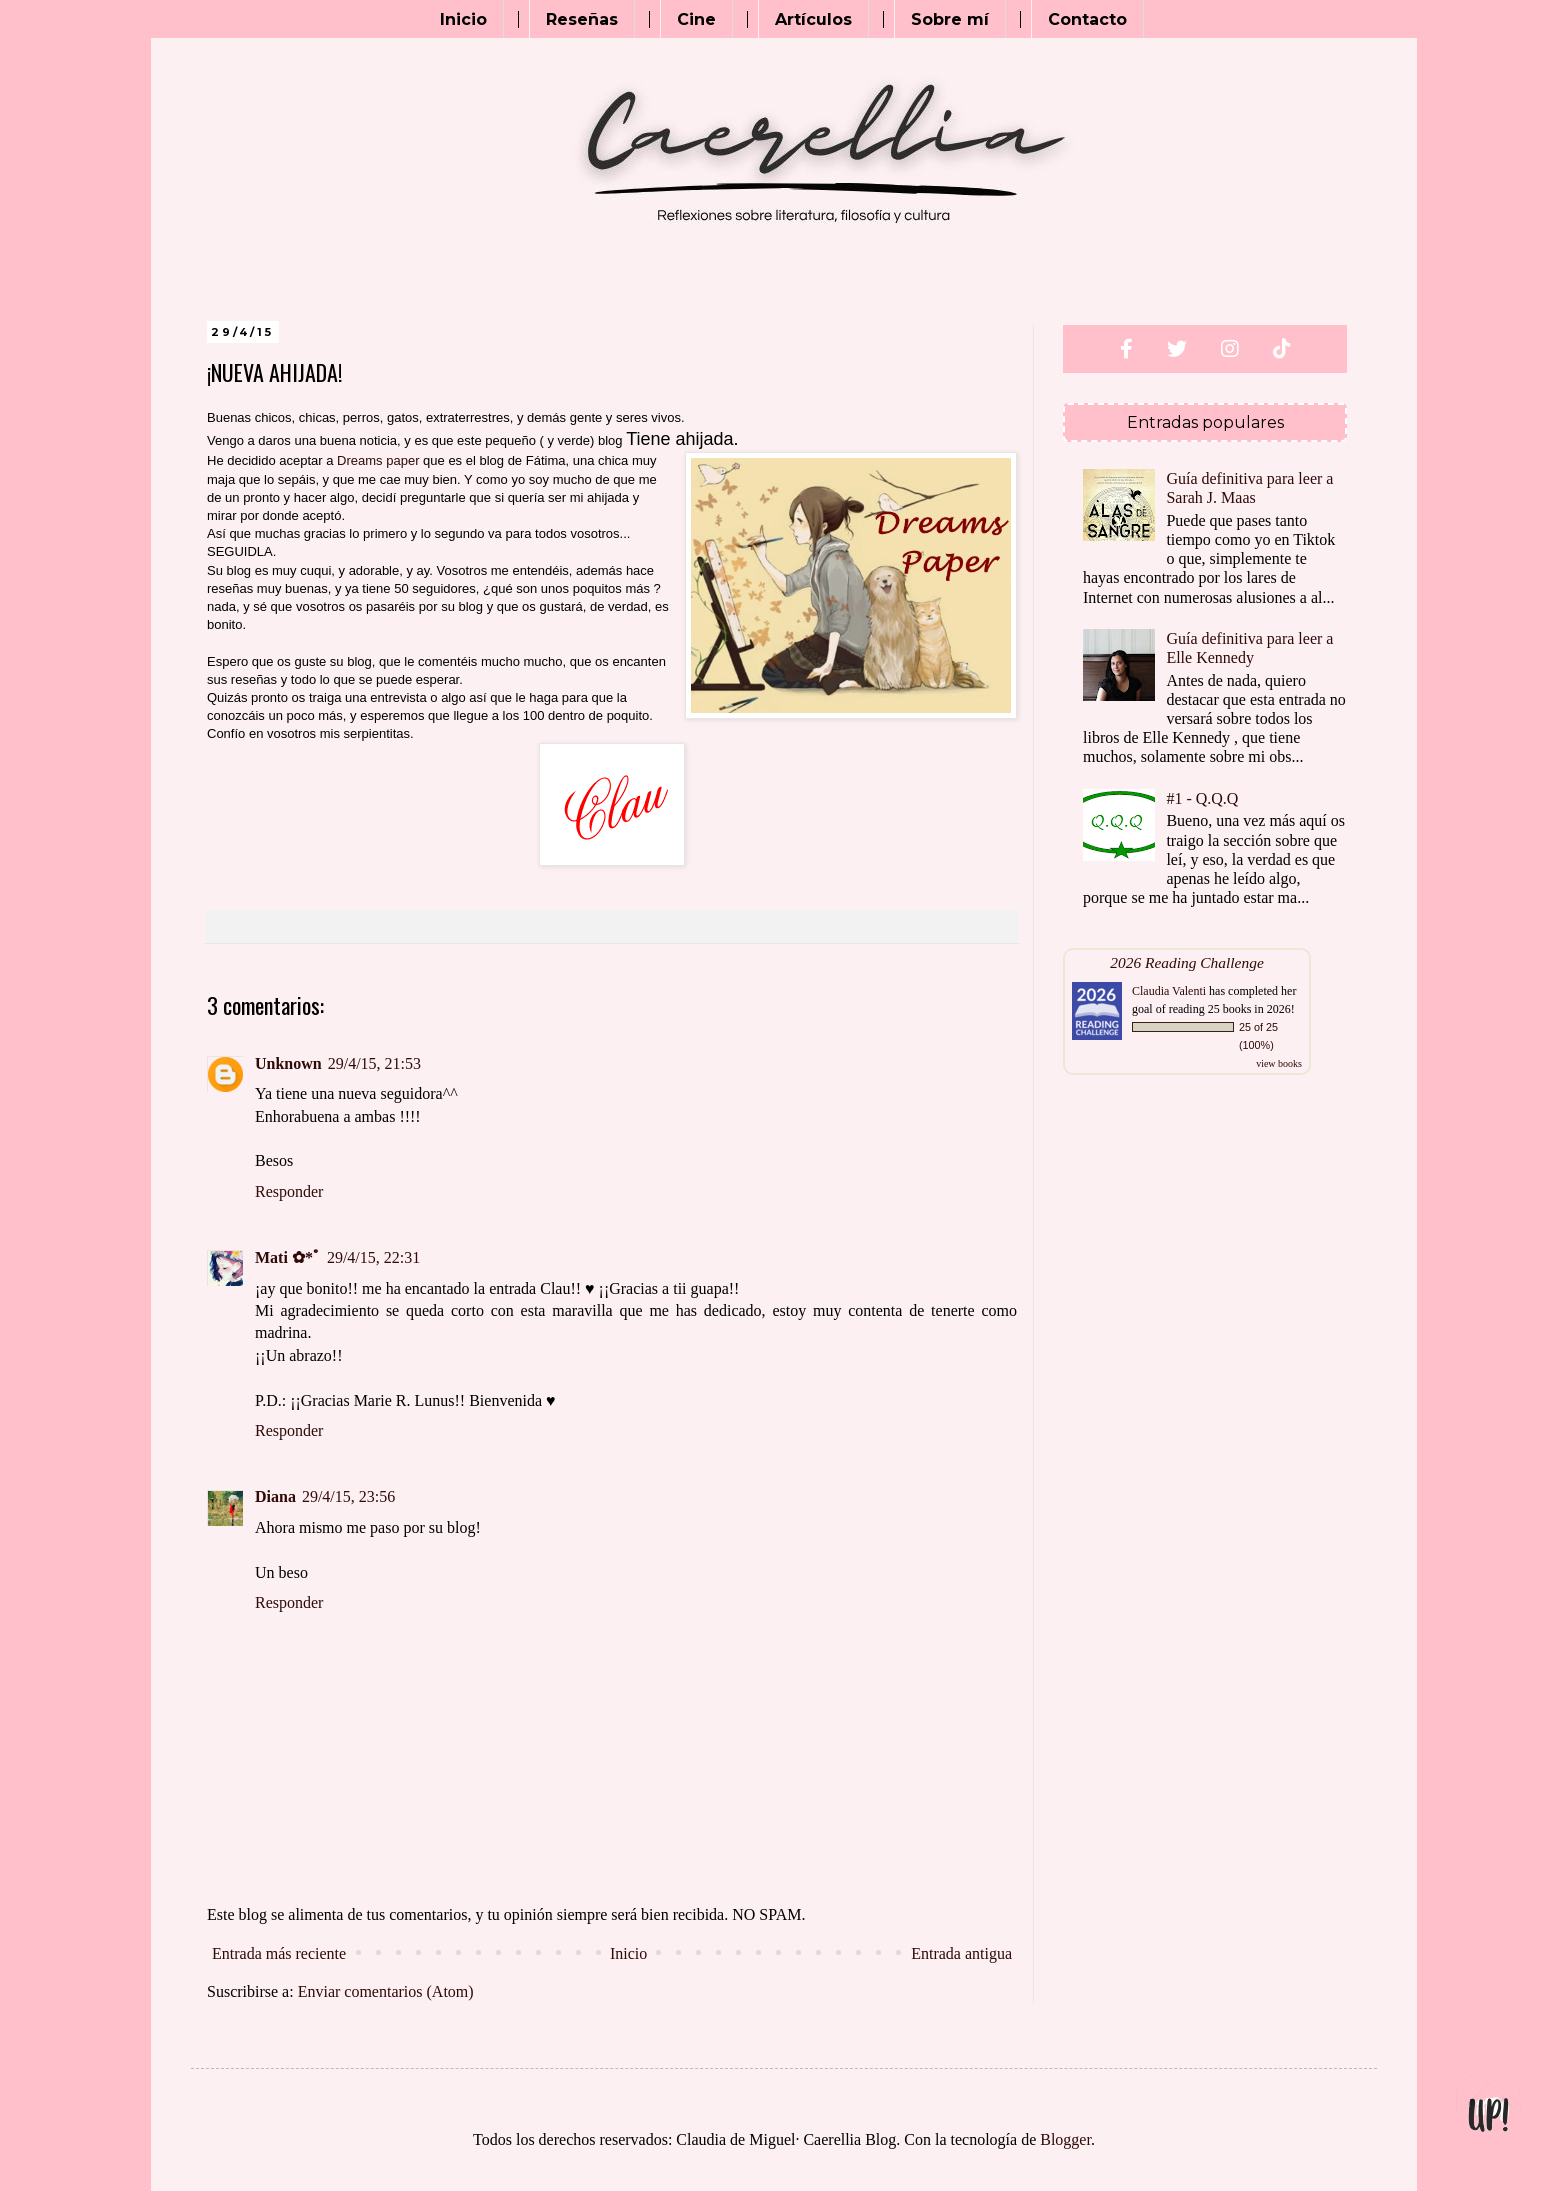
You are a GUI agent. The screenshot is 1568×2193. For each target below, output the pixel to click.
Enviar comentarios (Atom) (386, 1991)
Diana (275, 1496)
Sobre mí (950, 19)
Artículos (813, 19)
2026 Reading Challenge (1187, 962)
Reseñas (582, 19)
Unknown (288, 1063)
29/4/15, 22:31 (373, 1257)
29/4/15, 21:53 (374, 1063)
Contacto (1087, 19)
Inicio (463, 19)
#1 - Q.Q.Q (1202, 798)
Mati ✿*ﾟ (288, 1257)
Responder (289, 1191)
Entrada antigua (961, 1953)
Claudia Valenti (1169, 991)
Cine (696, 19)
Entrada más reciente (279, 1953)
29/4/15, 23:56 (348, 1496)
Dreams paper (378, 460)
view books (1279, 1063)
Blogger (1065, 2139)
